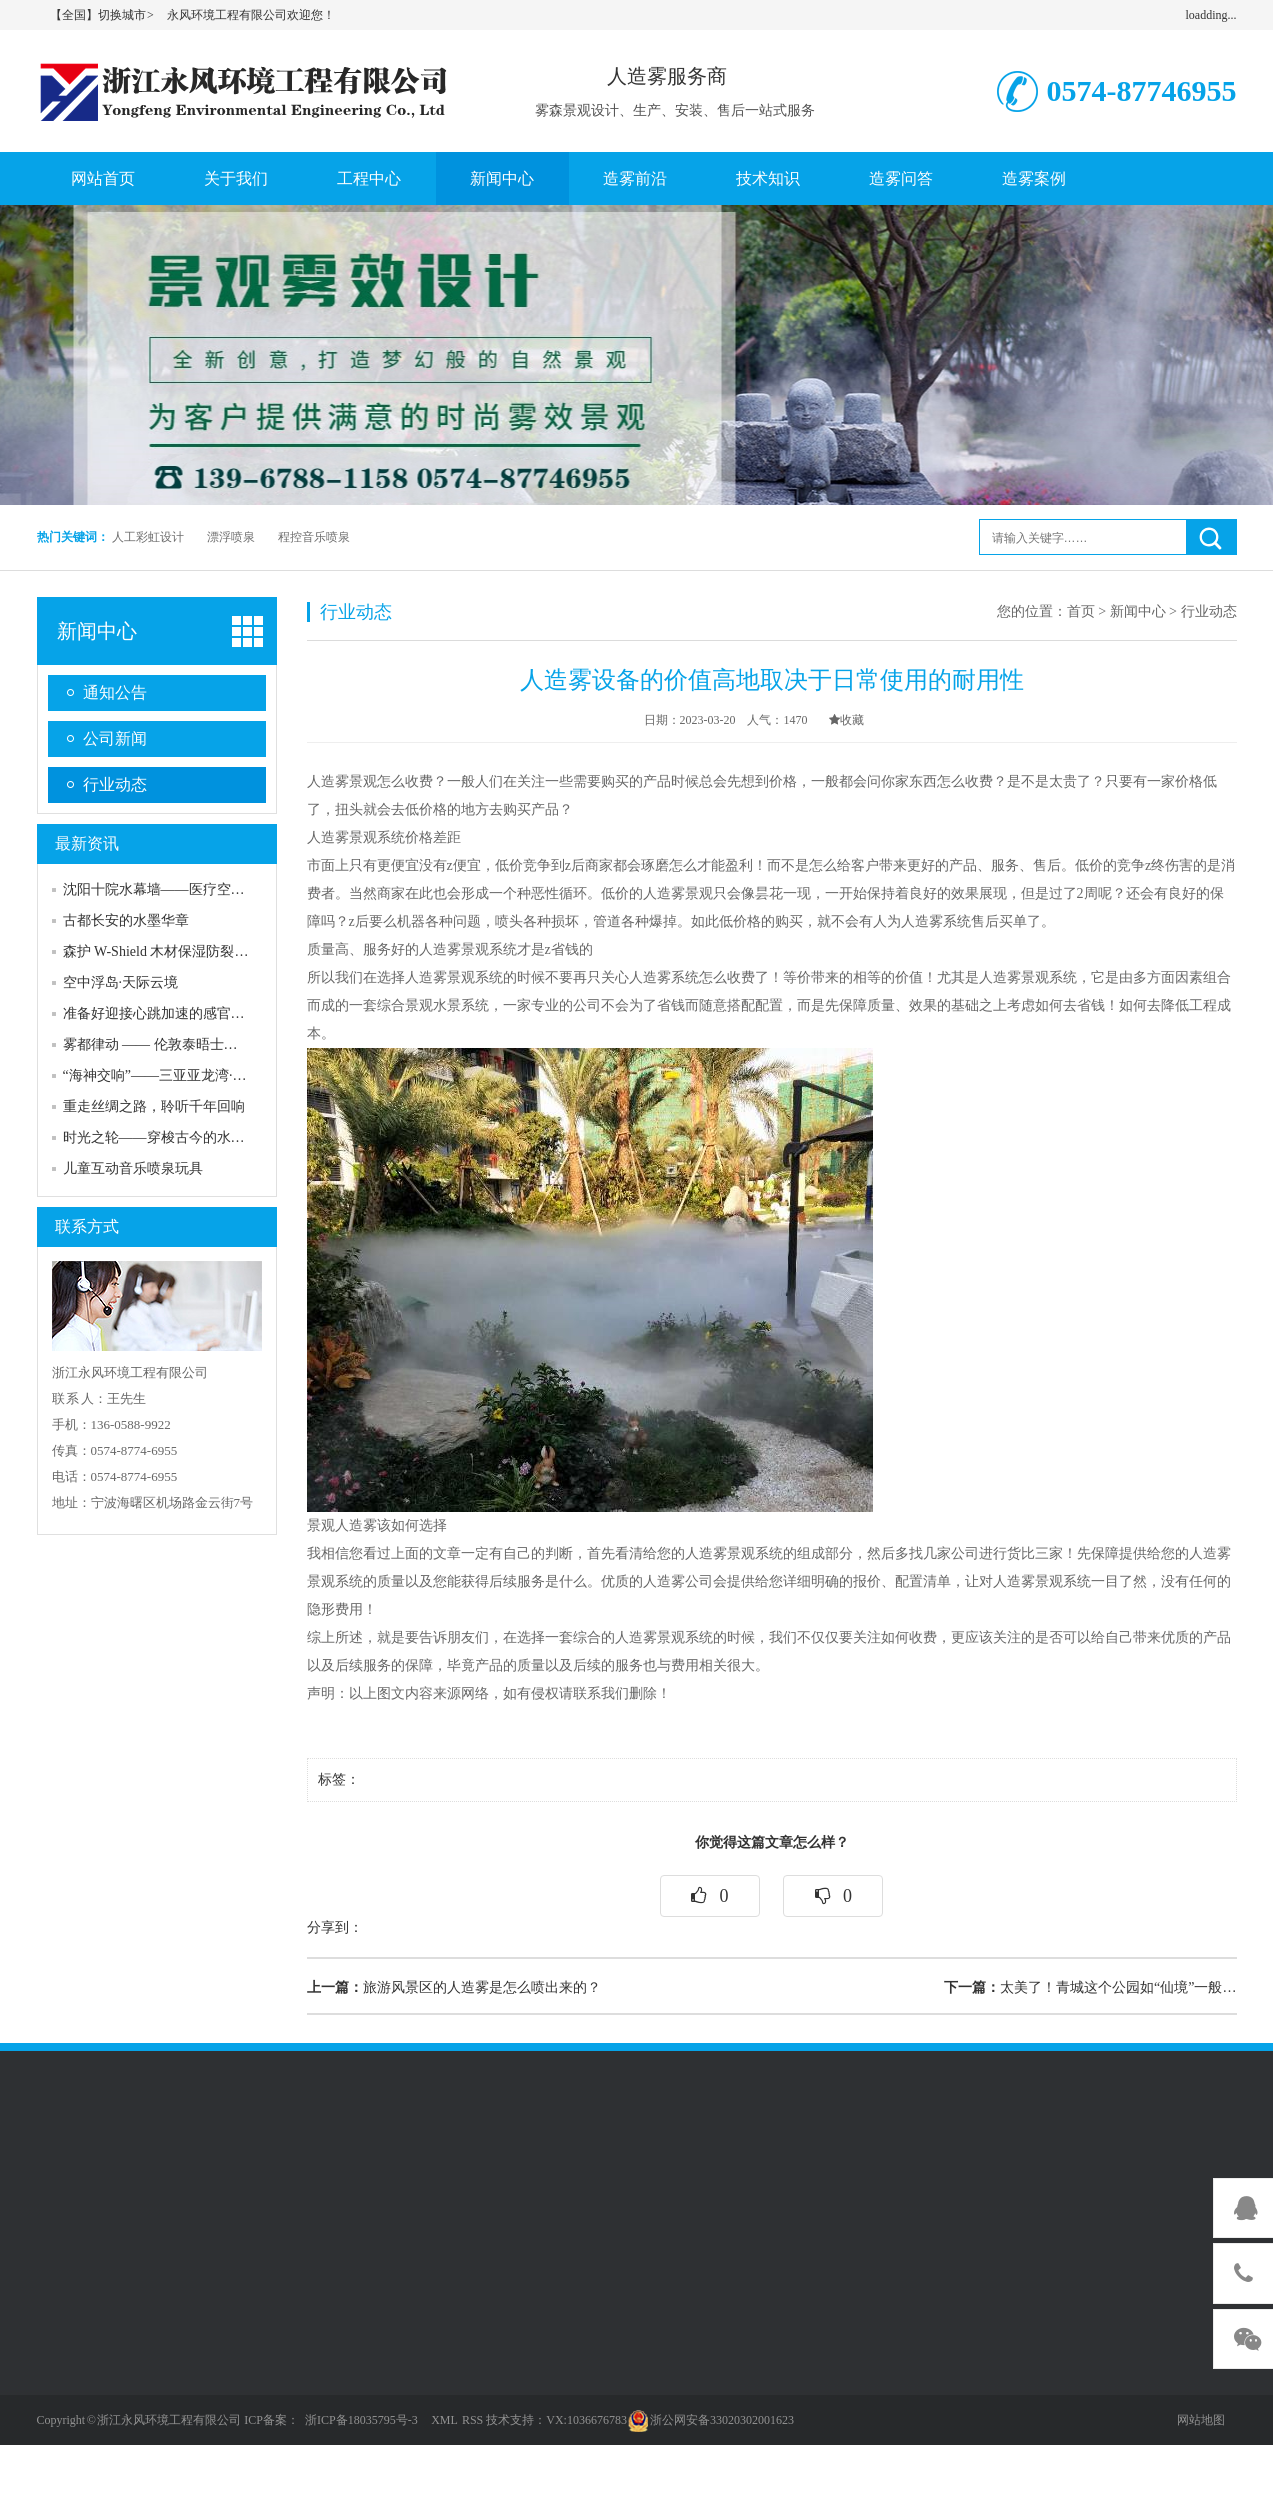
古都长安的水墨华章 (126, 920)
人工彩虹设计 (148, 537)
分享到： (335, 1927)
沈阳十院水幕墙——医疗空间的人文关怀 (189, 889)
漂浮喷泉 (231, 537)
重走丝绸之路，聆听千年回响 (154, 1106)
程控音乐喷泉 (314, 537)
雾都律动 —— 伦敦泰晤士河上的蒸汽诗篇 (192, 1044)
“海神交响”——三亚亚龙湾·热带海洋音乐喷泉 (204, 1075)
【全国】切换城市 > (103, 15)
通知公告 (115, 692)
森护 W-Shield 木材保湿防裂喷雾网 (170, 951)
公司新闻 (115, 738)
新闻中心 (502, 178)
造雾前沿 (635, 178)
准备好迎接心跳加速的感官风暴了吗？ (182, 1013)
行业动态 (115, 784)
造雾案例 (1034, 178)
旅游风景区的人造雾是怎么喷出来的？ (454, 1987)
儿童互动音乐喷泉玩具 (133, 1168)
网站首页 (103, 178)
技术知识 (768, 178)
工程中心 (369, 178)
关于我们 (236, 178)
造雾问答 (901, 178)
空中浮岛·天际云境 (121, 982)
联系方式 (87, 1226)
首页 (1081, 611)
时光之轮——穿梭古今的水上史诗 (168, 1137)
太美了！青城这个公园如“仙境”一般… (1090, 1987)
